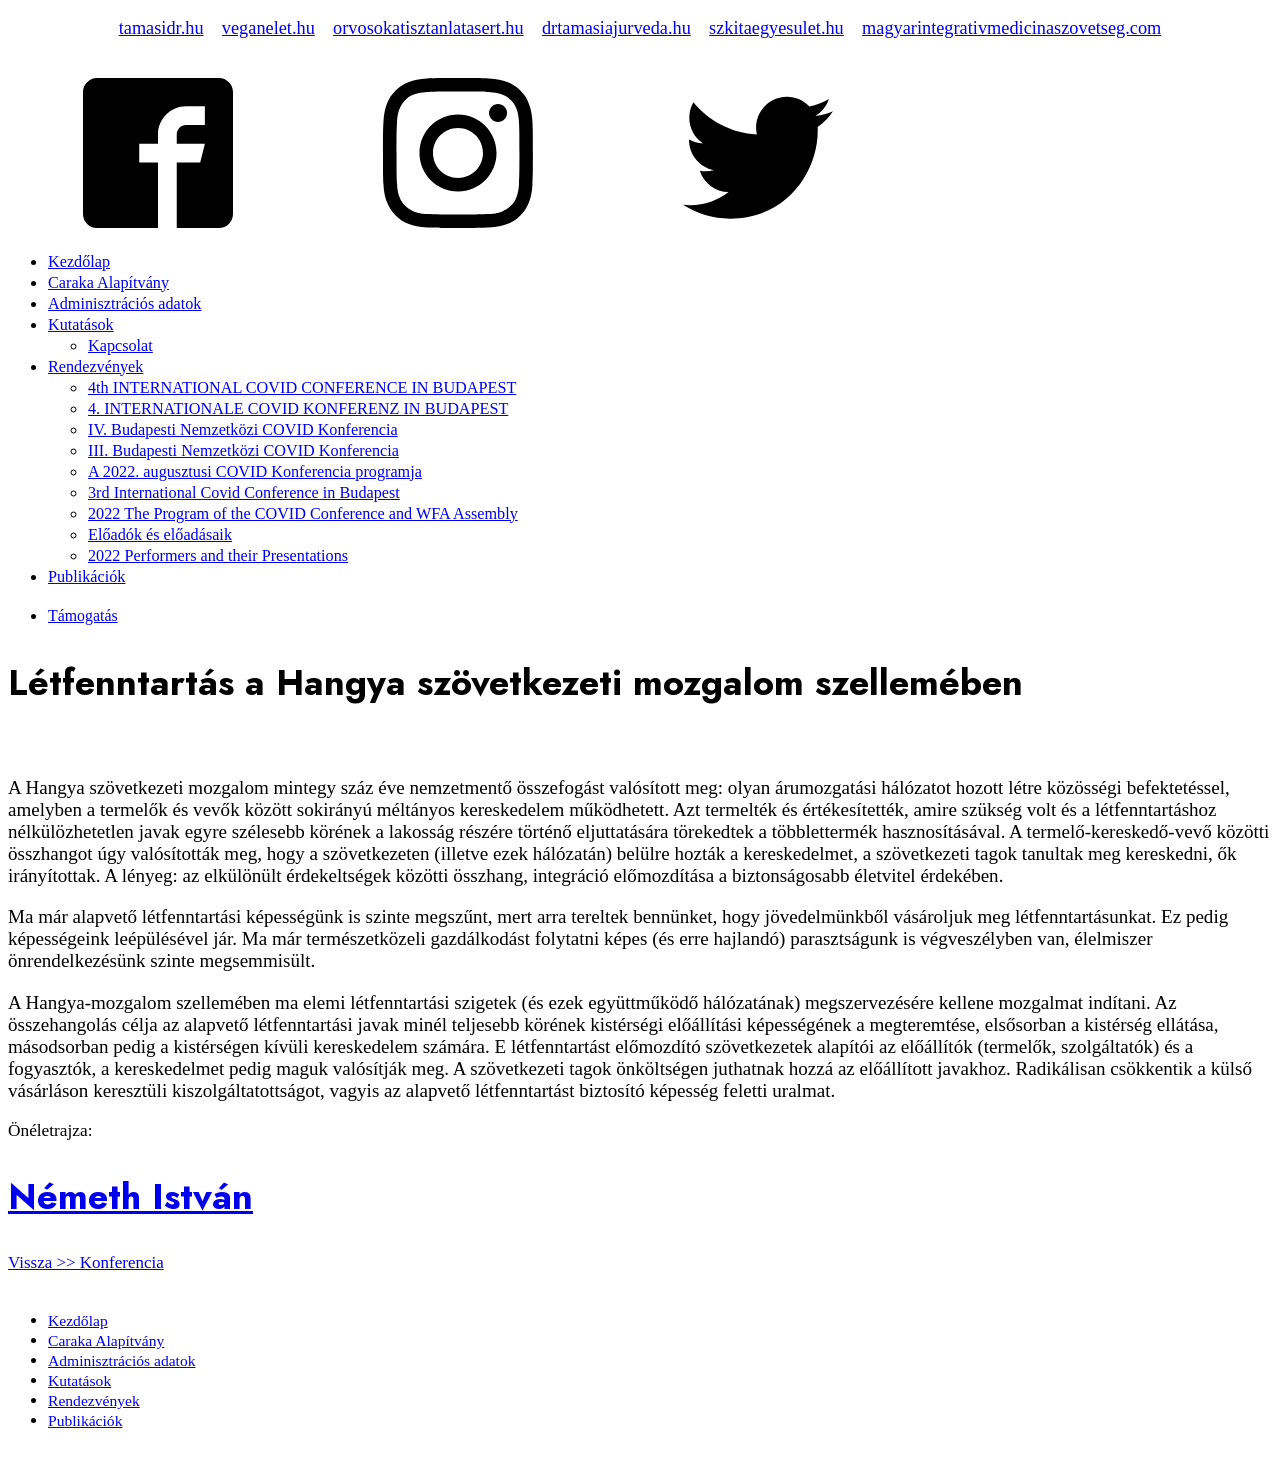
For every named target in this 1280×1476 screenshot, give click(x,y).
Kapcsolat (120, 346)
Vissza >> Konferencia (86, 1262)
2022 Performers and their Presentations (218, 556)
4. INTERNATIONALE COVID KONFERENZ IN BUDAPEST (298, 409)
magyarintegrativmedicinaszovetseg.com (1011, 28)
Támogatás (83, 615)
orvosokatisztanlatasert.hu (428, 28)
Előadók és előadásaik (160, 535)
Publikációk (86, 577)
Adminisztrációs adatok (124, 304)
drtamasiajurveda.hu (616, 28)
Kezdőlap (79, 262)
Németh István (130, 1196)
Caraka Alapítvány (108, 283)
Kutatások (81, 325)
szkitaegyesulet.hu (776, 28)
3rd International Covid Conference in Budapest (244, 493)
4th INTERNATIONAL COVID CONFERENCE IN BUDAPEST (302, 388)
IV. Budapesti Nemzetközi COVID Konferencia (243, 430)
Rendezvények (95, 367)
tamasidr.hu (161, 28)
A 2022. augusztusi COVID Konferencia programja (255, 472)
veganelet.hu (268, 28)
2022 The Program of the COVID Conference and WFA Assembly (303, 514)
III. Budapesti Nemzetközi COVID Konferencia (243, 451)
